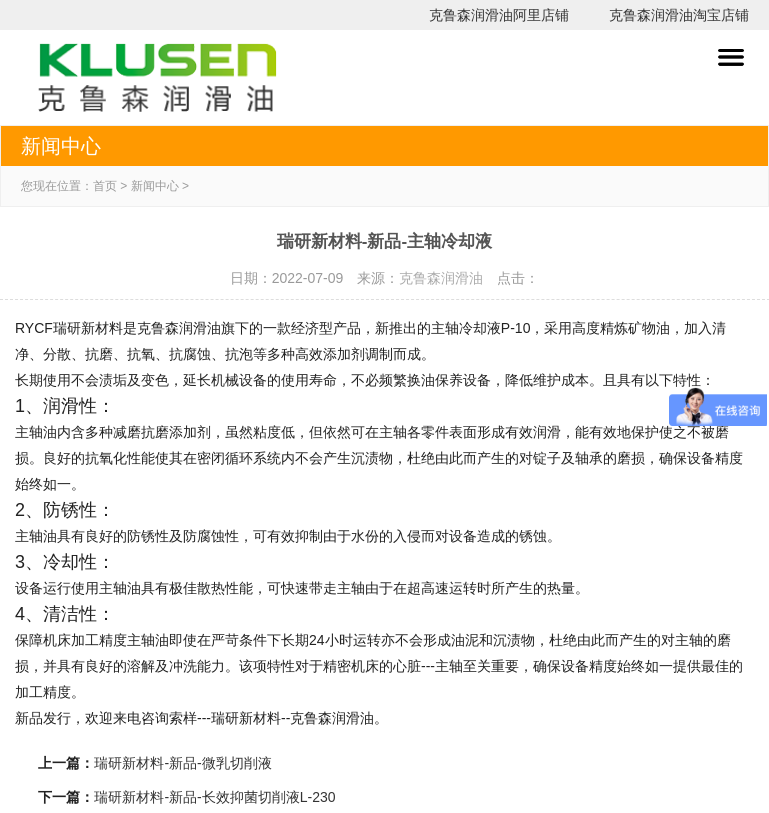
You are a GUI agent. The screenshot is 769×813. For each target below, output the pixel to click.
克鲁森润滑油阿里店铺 (499, 15)
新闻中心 (155, 186)
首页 (105, 186)
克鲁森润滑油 (441, 278)
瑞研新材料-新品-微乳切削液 (182, 763)
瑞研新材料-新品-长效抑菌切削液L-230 (214, 797)
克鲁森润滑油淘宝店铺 (679, 15)
